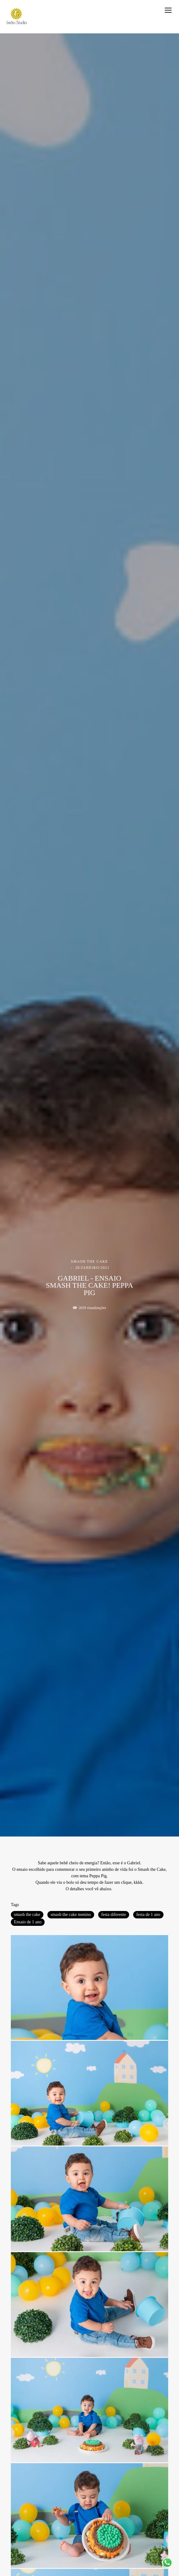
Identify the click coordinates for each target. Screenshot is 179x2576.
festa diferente (113, 1914)
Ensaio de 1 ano (27, 1922)
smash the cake (27, 1914)
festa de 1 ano (148, 1914)
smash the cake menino (70, 1914)
